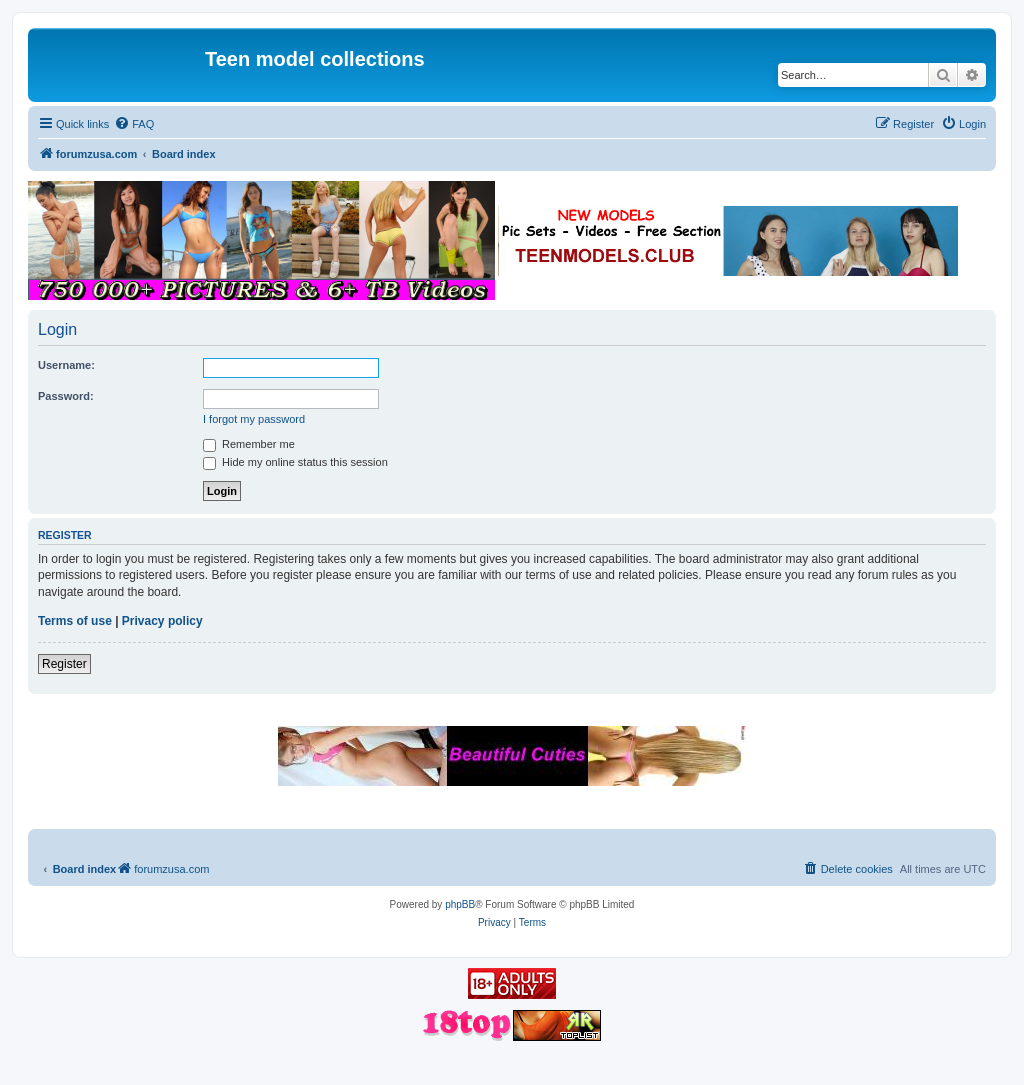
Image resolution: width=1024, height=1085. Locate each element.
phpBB (460, 904)
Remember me (249, 444)
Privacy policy (162, 621)
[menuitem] (134, 124)
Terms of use (75, 621)
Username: (66, 365)
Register (64, 664)
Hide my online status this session (295, 462)
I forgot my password (254, 419)
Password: (66, 396)
